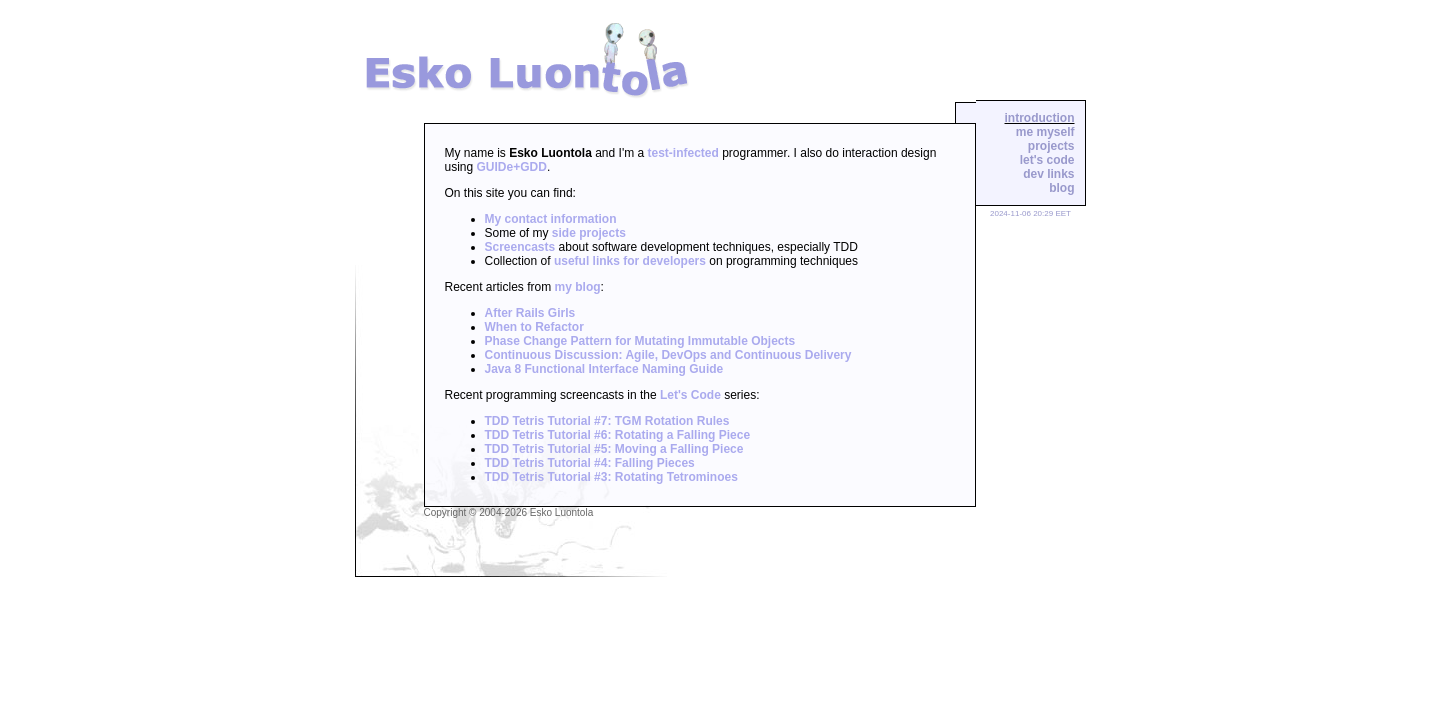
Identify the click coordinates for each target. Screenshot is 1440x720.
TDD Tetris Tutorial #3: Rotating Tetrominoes (611, 477)
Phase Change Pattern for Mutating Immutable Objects (640, 341)
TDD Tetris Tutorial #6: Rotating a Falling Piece (618, 435)
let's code (1047, 160)
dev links (1048, 174)
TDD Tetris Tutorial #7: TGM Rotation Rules (607, 421)
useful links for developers (630, 261)
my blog (578, 287)
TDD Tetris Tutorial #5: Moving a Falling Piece (614, 449)
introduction (1040, 118)
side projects (589, 233)
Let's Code (690, 395)
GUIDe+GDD (512, 167)
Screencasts (520, 247)
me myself (1045, 132)
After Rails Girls (530, 313)
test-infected (683, 153)
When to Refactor (534, 327)
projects (1051, 146)
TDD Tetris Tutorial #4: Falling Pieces (590, 463)
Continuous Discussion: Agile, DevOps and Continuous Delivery (668, 355)
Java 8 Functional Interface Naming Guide (604, 369)
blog (1061, 188)
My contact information (551, 219)
